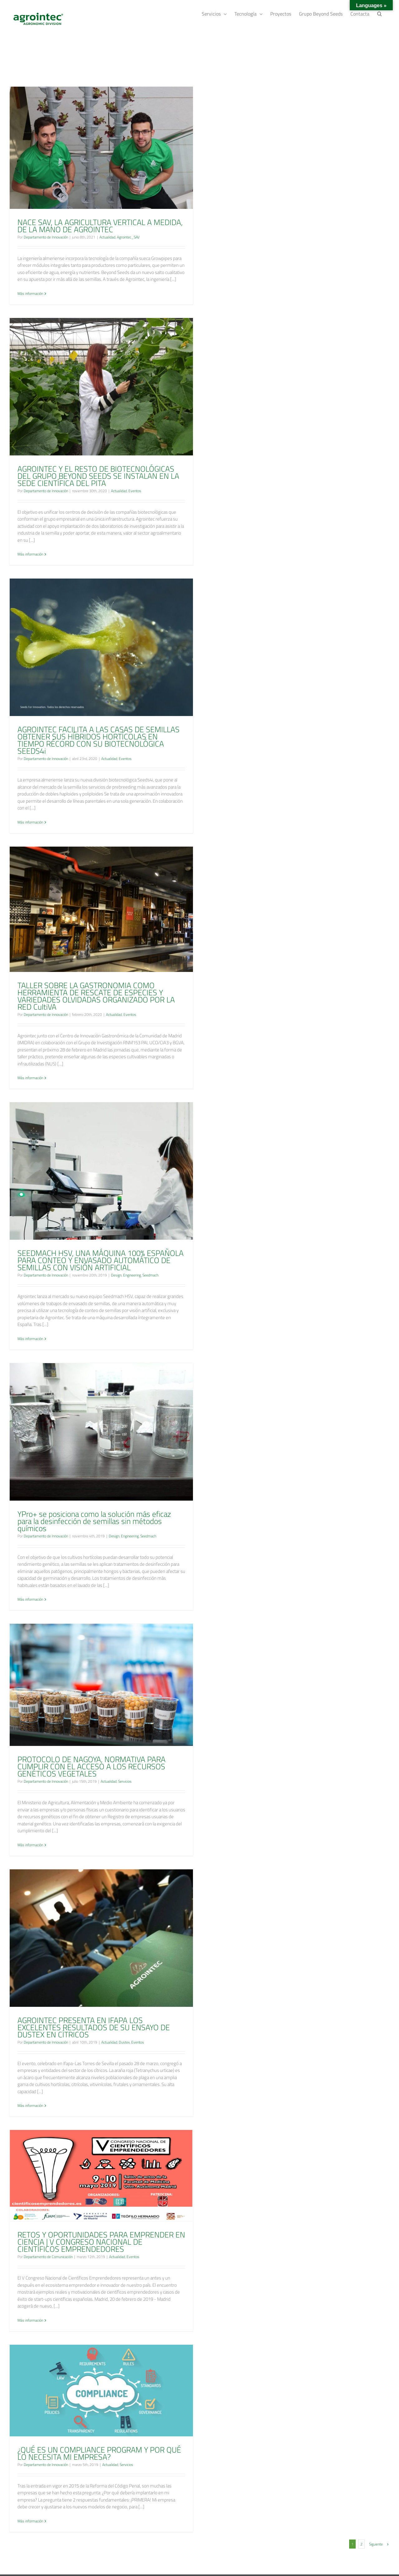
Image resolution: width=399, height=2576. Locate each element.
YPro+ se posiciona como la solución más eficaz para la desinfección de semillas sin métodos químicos (94, 1521)
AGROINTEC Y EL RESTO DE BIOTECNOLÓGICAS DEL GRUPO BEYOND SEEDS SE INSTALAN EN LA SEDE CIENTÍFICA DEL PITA (98, 475)
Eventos (134, 490)
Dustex (124, 2042)
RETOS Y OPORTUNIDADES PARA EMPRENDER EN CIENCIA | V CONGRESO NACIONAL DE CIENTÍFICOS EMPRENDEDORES (101, 2241)
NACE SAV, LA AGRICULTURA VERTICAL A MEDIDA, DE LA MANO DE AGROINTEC (100, 226)
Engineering (132, 1275)
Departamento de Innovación (46, 237)
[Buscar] (379, 13)
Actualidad (107, 237)
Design (116, 1275)
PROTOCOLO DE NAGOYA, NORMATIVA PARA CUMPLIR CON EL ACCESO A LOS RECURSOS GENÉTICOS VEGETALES (91, 1766)
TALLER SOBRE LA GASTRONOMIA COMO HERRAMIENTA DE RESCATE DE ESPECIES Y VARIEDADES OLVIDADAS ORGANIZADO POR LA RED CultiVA (96, 996)
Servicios (125, 1781)
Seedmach (150, 1275)
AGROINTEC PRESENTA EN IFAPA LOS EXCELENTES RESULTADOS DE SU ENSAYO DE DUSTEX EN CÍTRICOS (93, 2027)
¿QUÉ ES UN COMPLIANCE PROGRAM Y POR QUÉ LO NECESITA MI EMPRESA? (99, 2453)
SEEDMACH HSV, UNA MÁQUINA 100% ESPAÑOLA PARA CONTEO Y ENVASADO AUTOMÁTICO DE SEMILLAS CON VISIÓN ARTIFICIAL (100, 1260)
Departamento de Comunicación (48, 2256)
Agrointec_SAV (128, 237)
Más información (30, 293)
